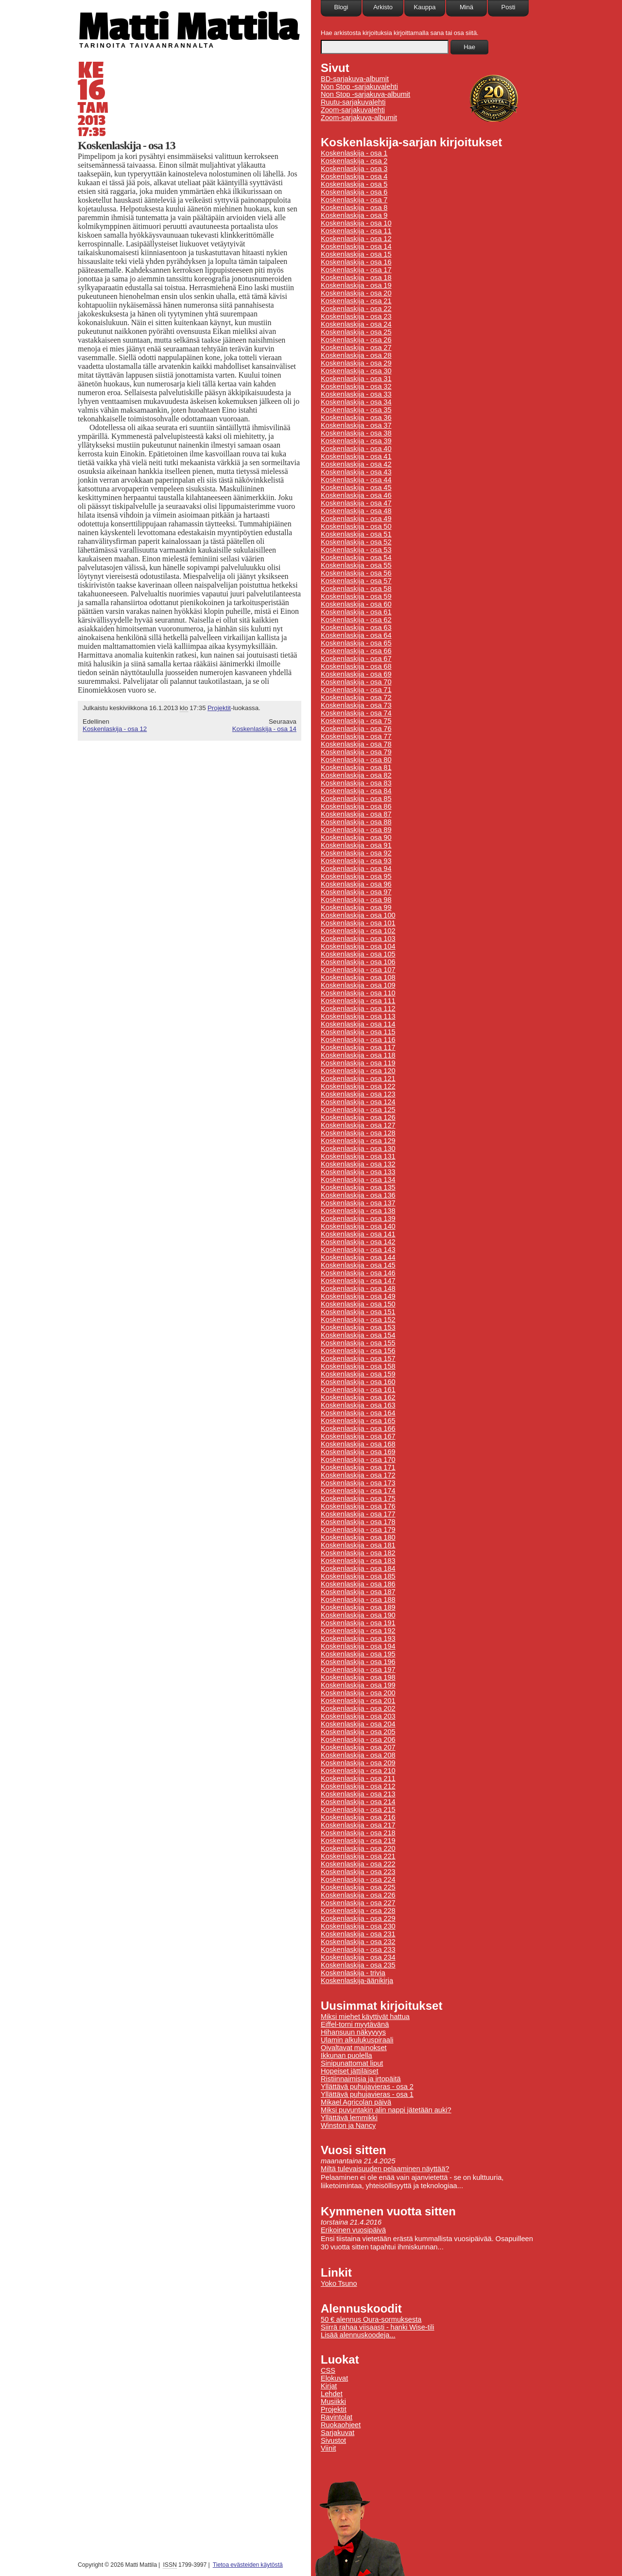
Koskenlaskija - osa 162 (358, 1397)
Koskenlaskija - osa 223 (358, 1872)
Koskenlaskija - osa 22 (356, 309)
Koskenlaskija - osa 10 (356, 223)
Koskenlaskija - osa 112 (358, 1008)
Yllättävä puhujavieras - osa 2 (367, 2086)
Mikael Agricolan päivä (356, 2102)
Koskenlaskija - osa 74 (356, 713)
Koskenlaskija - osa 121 (358, 1078)
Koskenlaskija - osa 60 (356, 604)
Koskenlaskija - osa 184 (358, 1568)
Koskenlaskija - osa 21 (356, 301)
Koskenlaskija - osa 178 (358, 1522)
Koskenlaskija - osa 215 (358, 1809)
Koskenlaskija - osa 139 (358, 1218)
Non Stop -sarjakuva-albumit (365, 94)
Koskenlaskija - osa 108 (358, 977)
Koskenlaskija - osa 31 (356, 379)
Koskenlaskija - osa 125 (358, 1110)
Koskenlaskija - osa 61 (356, 612)
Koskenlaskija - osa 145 (358, 1265)
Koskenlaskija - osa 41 (356, 456)
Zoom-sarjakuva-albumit (359, 118)
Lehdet (332, 2394)
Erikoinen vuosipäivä (353, 2230)
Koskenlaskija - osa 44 (356, 480)
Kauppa (425, 7)
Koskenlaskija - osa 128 (358, 1133)
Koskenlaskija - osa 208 (358, 1755)
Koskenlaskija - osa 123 (358, 1094)
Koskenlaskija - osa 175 (358, 1498)
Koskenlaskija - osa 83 (356, 783)
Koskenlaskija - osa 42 (356, 464)
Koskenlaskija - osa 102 (358, 931)
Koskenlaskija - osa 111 (358, 1001)
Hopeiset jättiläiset (350, 2071)
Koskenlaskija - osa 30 (356, 371)
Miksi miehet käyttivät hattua (365, 2016)
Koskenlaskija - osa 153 (358, 1327)
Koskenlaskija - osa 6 (354, 192)
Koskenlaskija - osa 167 (358, 1436)
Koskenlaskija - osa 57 (356, 581)
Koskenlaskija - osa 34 (356, 402)
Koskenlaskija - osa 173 (358, 1483)
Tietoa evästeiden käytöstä (248, 2564)
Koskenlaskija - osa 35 (356, 410)
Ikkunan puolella (346, 2055)
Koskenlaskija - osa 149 (358, 1296)
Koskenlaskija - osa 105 (358, 954)
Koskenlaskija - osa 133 (358, 1172)
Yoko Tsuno (339, 2283)
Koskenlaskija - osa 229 (358, 1918)
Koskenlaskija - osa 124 (358, 1102)
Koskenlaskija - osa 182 (358, 1553)
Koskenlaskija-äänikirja (357, 1980)
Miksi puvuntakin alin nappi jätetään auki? (386, 2110)
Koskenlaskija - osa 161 (358, 1389)
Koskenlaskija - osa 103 (358, 938)
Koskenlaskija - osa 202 (358, 1708)
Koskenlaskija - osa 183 (358, 1561)
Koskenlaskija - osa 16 (356, 262)
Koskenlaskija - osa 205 (358, 1732)
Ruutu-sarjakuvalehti (353, 102)
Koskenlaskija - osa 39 (356, 441)
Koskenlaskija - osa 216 (358, 1817)
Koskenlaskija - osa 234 (358, 1957)
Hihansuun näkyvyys (353, 2032)
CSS (328, 2370)
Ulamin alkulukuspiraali (357, 2040)
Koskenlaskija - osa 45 (356, 487)
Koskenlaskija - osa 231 (358, 1934)
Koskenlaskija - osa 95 (356, 876)
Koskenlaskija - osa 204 (358, 1724)
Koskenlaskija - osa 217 (358, 1825)
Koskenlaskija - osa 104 (358, 946)
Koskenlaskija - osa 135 (358, 1187)
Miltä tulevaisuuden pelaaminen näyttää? (385, 2169)
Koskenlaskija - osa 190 (358, 1615)
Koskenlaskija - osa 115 (358, 1032)
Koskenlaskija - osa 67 (356, 658)
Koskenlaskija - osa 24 (356, 324)
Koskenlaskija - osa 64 (356, 635)
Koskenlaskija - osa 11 (356, 231)
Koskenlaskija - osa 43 (356, 472)
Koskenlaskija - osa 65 (356, 643)
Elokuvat (334, 2378)
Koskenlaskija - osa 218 (358, 1833)
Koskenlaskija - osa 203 (358, 1716)
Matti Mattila (188, 26)
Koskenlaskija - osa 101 (358, 923)
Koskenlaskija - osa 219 (358, 1841)
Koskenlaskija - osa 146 (358, 1273)
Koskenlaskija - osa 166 (358, 1428)
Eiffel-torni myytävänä (355, 2024)
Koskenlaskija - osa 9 (354, 215)
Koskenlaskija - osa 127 (358, 1125)
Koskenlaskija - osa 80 (356, 760)
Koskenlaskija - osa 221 (358, 1856)
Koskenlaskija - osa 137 (358, 1203)
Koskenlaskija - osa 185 (358, 1576)
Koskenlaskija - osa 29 (356, 363)
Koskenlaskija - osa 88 (356, 822)
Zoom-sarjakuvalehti (353, 110)
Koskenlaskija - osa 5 (354, 184)
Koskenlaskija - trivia (353, 1973)
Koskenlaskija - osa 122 (358, 1086)
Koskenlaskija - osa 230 (358, 1926)
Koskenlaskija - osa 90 (356, 837)
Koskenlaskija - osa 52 (356, 542)
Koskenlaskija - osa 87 (356, 814)
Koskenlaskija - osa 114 (358, 1024)
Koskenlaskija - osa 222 (358, 1864)
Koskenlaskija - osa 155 (358, 1343)
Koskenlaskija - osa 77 (356, 736)
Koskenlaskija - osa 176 (358, 1506)
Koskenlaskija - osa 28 (356, 355)
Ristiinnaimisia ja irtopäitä (361, 2079)
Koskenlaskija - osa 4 (354, 176)
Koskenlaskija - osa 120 (358, 1071)
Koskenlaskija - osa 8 (354, 207)
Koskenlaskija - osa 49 (356, 518)
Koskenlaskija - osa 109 (358, 985)
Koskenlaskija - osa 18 (356, 277)
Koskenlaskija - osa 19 (356, 285)
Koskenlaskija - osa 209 (358, 1763)
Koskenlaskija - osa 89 (356, 830)
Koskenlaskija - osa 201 (358, 1701)
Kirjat (329, 2386)
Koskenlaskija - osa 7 (354, 200)
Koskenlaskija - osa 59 (356, 596)
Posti (508, 7)
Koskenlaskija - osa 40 (356, 449)
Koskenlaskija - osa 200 (358, 1693)
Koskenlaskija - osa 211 (358, 1778)
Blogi (341, 7)
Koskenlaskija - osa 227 (358, 1903)
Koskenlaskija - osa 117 (358, 1047)
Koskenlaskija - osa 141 (358, 1234)
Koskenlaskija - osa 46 (356, 495)
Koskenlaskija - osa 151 (358, 1312)
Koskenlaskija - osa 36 (356, 417)
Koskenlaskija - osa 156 (358, 1351)
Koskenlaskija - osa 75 (356, 721)
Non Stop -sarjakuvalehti (359, 86)
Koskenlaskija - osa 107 (358, 970)
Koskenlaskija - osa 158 (358, 1366)
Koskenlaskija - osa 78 (356, 744)
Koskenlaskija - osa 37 (356, 425)
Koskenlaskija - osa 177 (358, 1514)
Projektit (219, 708)
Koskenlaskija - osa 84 (356, 791)
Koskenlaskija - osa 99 (356, 907)
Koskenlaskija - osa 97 (356, 892)
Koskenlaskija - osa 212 (358, 1786)
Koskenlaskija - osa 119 (358, 1063)
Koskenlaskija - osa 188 (358, 1599)
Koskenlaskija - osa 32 (356, 386)
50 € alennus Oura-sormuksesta (371, 2319)
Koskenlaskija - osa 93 (356, 861)
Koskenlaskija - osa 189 (358, 1607)
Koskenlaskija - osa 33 (356, 394)
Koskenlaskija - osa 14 (264, 728)
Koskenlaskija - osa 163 (358, 1405)
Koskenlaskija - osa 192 (358, 1631)
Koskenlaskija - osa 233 (358, 1949)
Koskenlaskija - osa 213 (358, 1794)
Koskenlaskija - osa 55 (356, 565)
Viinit (328, 2448)
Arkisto (383, 7)
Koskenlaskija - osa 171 (358, 1467)
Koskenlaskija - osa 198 (358, 1677)
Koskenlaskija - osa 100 (358, 915)
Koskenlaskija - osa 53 (356, 550)
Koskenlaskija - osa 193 (358, 1638)
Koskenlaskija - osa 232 (358, 1942)
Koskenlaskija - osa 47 (356, 503)
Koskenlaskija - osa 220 (358, 1848)
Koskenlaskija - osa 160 (358, 1382)
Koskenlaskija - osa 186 (358, 1584)
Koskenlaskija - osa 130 (358, 1148)
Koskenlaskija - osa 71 (356, 690)
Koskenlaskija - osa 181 (358, 1545)
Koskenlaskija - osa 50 (356, 526)
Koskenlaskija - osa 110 (358, 993)
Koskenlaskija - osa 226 (358, 1895)
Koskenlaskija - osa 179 (358, 1529)
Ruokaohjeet (341, 2425)
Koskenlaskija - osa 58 (356, 588)
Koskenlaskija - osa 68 (356, 666)
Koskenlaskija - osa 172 (358, 1475)
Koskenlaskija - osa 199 (358, 1685)
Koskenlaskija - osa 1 (354, 153)
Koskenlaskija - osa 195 (358, 1654)
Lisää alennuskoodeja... (358, 2335)
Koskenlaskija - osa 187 (358, 1592)
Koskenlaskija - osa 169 (358, 1452)
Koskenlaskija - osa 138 (358, 1211)
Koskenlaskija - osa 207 (358, 1747)
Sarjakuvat (337, 2433)
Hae (469, 47)
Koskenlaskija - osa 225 (358, 1887)
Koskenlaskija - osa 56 (356, 573)
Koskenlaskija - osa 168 (358, 1444)
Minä (466, 7)
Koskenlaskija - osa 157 (358, 1358)
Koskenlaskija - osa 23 (356, 316)
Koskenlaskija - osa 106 (358, 962)
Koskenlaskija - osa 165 (358, 1421)
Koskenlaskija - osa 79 (356, 752)
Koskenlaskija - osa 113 (358, 1016)
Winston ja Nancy (348, 2125)
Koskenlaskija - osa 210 (358, 1771)
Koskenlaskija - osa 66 (356, 651)
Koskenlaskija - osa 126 (358, 1117)
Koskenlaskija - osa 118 (358, 1055)
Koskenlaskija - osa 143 (358, 1249)
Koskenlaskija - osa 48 (356, 511)
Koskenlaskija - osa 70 (356, 682)
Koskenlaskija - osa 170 (358, 1459)
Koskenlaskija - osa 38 (356, 433)
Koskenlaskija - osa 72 (356, 697)
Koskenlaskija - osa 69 (356, 674)
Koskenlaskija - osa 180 (358, 1537)
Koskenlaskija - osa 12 (115, 728)
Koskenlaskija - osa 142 (358, 1242)
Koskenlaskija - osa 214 (358, 1802)
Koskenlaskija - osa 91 (356, 845)
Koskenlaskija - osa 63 (356, 627)
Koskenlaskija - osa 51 (356, 534)
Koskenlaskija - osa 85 (356, 798)
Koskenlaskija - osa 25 (356, 332)
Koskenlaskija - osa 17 (356, 270)
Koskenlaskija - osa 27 (356, 347)
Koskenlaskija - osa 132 (358, 1164)
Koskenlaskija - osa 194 (358, 1646)
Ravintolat (336, 2417)
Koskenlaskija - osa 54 (356, 557)
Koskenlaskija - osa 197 (358, 1669)
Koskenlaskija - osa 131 (358, 1156)
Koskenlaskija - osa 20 (356, 293)
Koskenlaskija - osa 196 (358, 1662)
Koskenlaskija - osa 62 (356, 620)
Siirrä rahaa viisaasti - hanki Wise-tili (377, 2327)
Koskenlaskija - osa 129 (358, 1141)
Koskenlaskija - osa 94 (356, 868)
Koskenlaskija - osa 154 (358, 1335)
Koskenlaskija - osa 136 (358, 1195)
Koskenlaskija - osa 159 (358, 1374)
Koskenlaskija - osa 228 (358, 1911)
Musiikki (333, 2401)
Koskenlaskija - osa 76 (356, 728)
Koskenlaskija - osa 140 (358, 1226)
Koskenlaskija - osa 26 (356, 340)
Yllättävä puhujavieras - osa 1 (367, 2094)
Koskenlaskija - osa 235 (358, 1965)
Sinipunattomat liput (352, 2063)
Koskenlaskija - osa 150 (358, 1304)
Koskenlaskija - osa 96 (356, 884)
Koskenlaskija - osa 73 (356, 705)
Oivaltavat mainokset (354, 2048)
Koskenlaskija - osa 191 (358, 1623)
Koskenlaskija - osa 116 (358, 1040)
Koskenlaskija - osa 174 (358, 1491)
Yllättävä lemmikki (349, 2118)
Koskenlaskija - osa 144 (358, 1257)
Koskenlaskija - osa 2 (354, 161)
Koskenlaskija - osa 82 (356, 775)
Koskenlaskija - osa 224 (358, 1879)
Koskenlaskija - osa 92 (356, 853)
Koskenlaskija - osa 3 (354, 169)
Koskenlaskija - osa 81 (356, 767)
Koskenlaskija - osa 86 (356, 806)
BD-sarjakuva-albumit (355, 79)
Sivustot (333, 2440)
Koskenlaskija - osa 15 (356, 254)
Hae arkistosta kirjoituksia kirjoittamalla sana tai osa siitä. (400, 32)
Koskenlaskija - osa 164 (358, 1413)
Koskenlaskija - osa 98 (356, 900)
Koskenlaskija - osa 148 (358, 1288)
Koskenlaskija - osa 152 (358, 1319)
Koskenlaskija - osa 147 (358, 1281)
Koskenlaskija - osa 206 (358, 1739)
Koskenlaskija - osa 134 (358, 1180)
